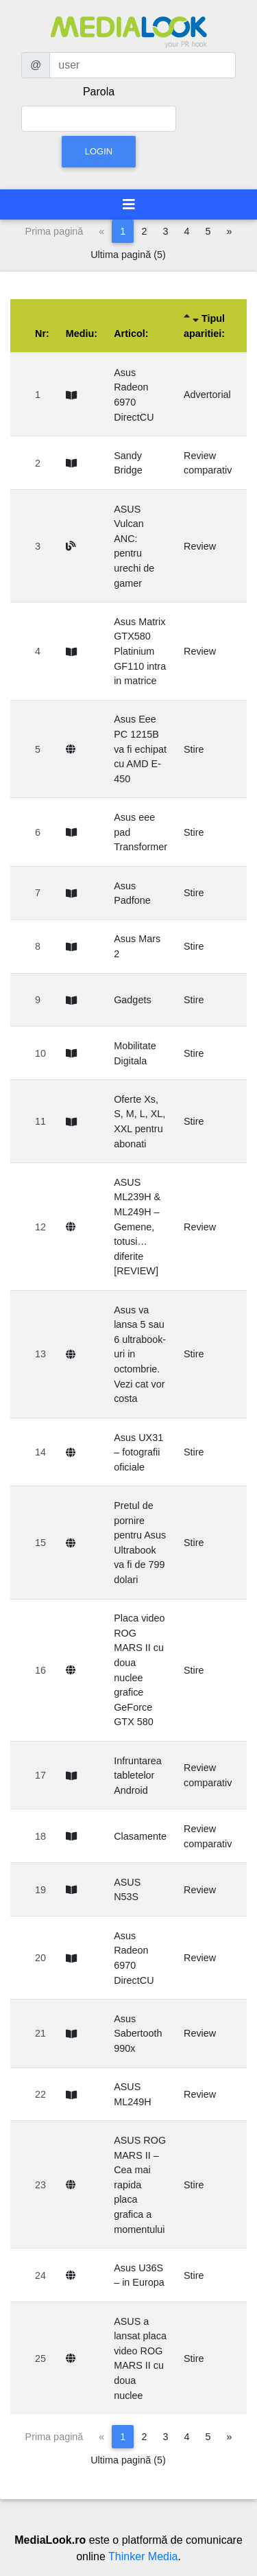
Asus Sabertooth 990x (138, 2033)
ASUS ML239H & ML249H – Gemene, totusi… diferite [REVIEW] (137, 1227)
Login (98, 151)
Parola (98, 91)
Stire (194, 749)
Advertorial (207, 394)
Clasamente (140, 1836)
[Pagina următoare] (229, 231)
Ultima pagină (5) (128, 254)
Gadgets (132, 999)
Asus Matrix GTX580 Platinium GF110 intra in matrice (140, 651)
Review (200, 546)
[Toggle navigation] (128, 204)
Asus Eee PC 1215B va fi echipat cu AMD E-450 (140, 749)
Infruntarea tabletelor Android (138, 1775)
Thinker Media (143, 2556)
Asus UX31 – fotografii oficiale (138, 1452)
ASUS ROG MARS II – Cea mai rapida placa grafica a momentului (140, 2185)
